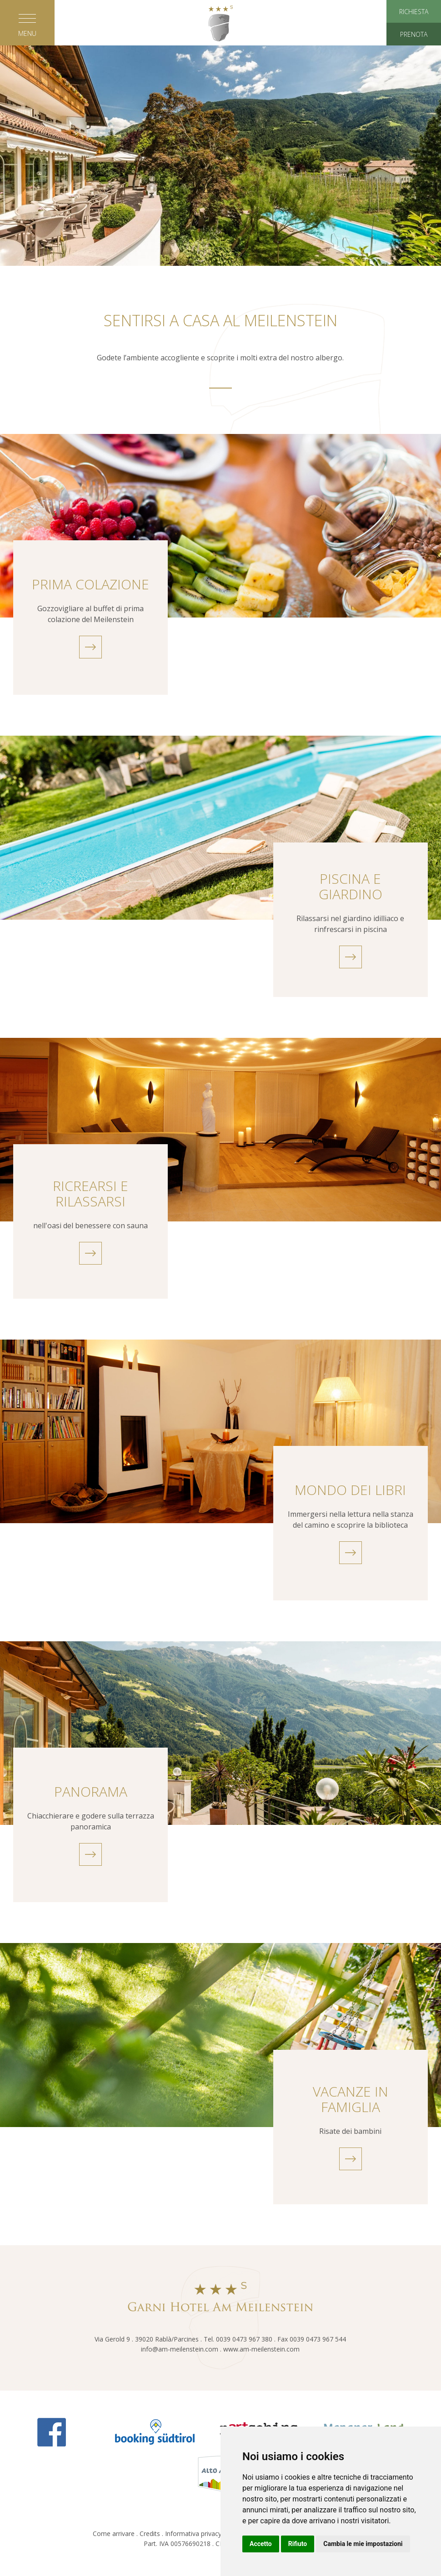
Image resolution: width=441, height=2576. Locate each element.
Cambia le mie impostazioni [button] (362, 2543)
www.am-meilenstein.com (261, 2349)
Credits (150, 2533)
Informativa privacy (193, 2533)
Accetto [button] (261, 2543)
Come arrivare (114, 2533)
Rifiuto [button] (297, 2543)
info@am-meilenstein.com (179, 2349)
